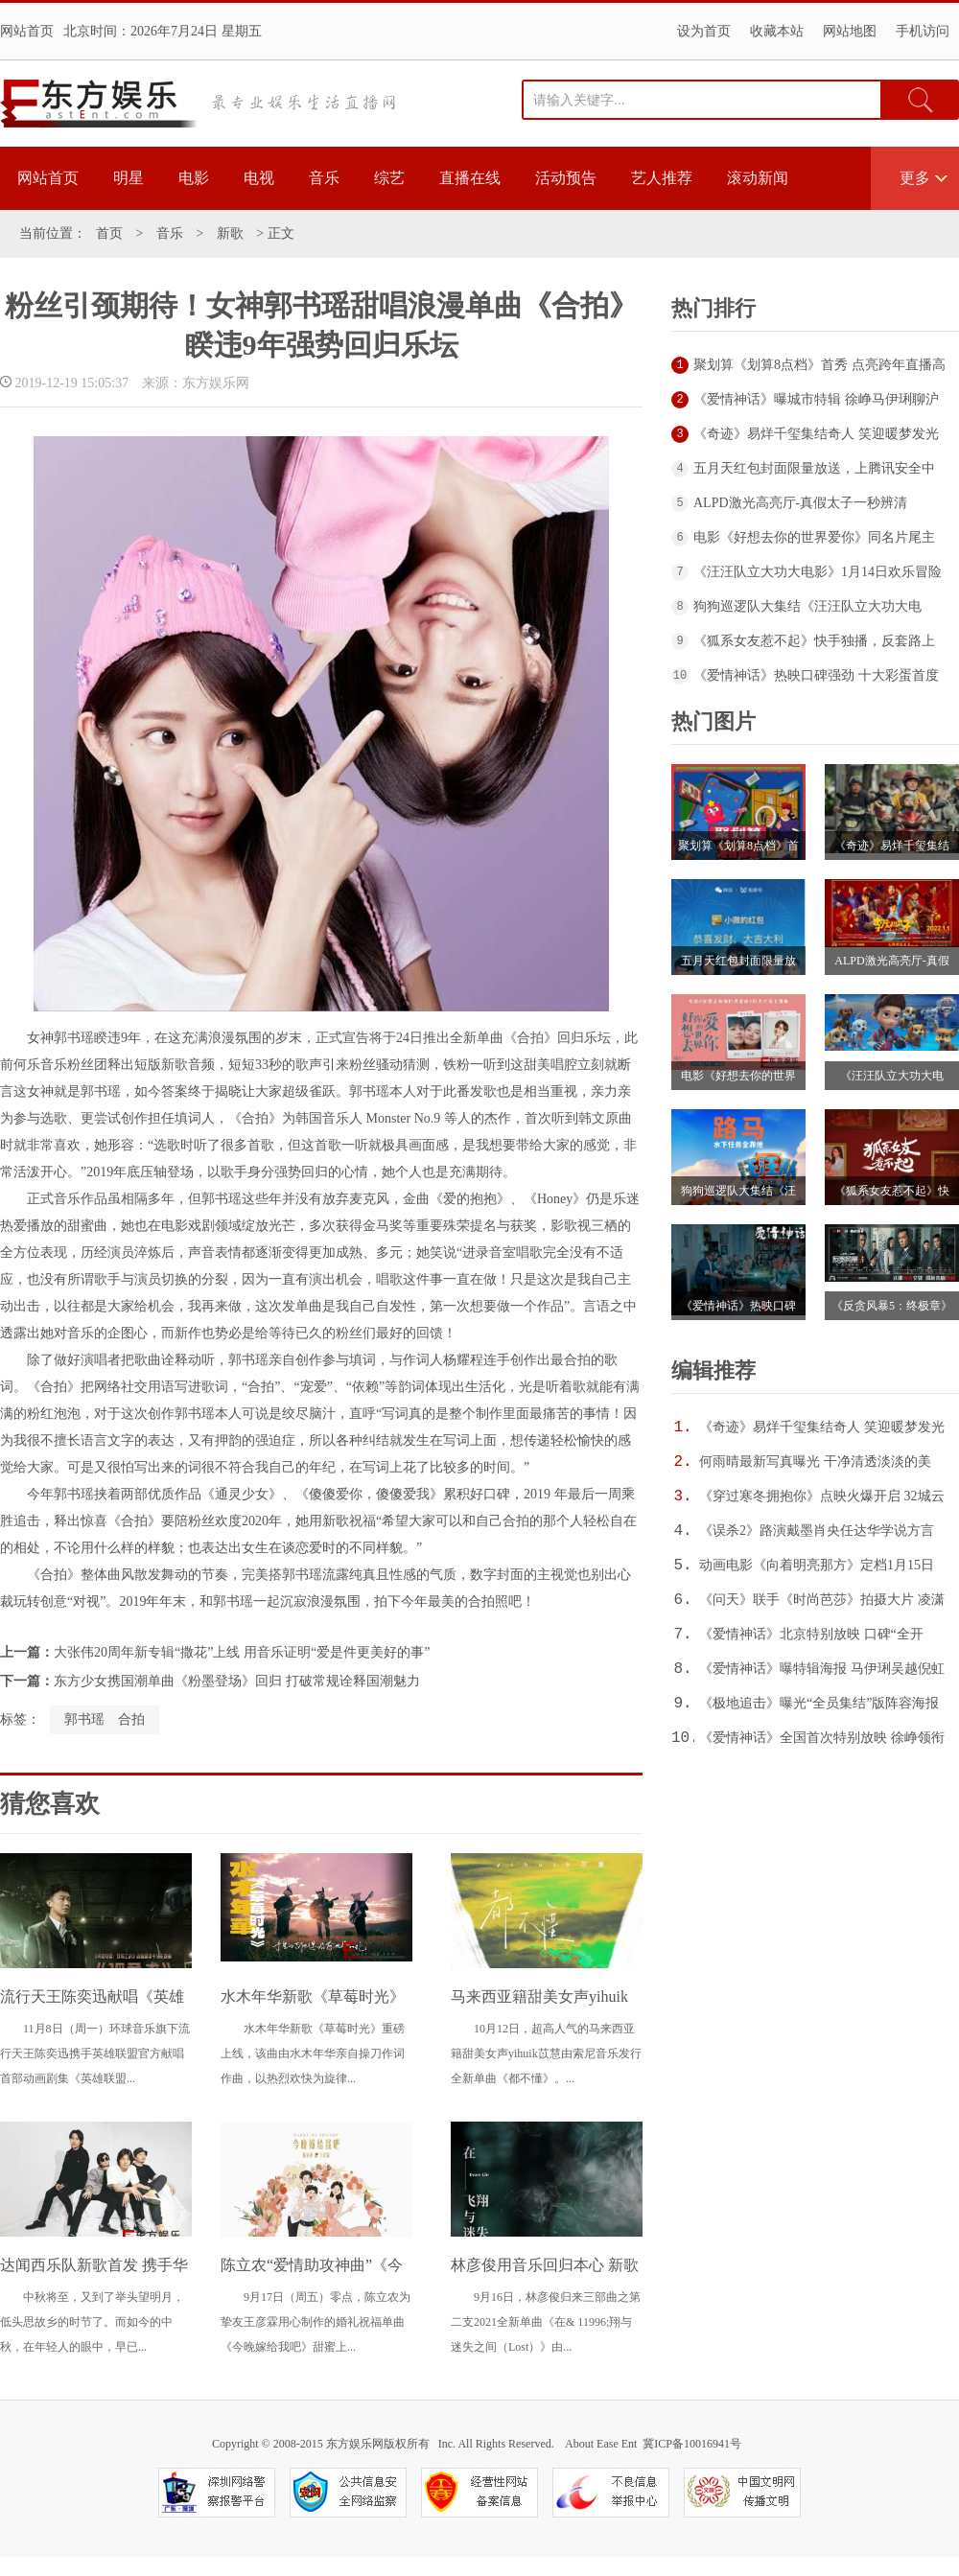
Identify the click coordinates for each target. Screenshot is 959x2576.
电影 (193, 178)
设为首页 (704, 31)
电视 (259, 178)
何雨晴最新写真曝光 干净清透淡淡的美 (815, 1461)
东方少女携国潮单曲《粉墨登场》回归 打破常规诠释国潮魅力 (237, 1681)
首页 (109, 233)
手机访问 (922, 31)
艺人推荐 (661, 178)
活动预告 (565, 178)
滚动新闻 (757, 178)
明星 (128, 178)
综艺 (389, 178)
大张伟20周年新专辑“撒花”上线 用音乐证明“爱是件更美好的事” (242, 1652)
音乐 (324, 178)
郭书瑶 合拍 (104, 1719)
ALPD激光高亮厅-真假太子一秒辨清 (800, 503)
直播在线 (470, 178)
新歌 (230, 233)
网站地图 (850, 31)
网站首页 (27, 31)
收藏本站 (777, 31)
